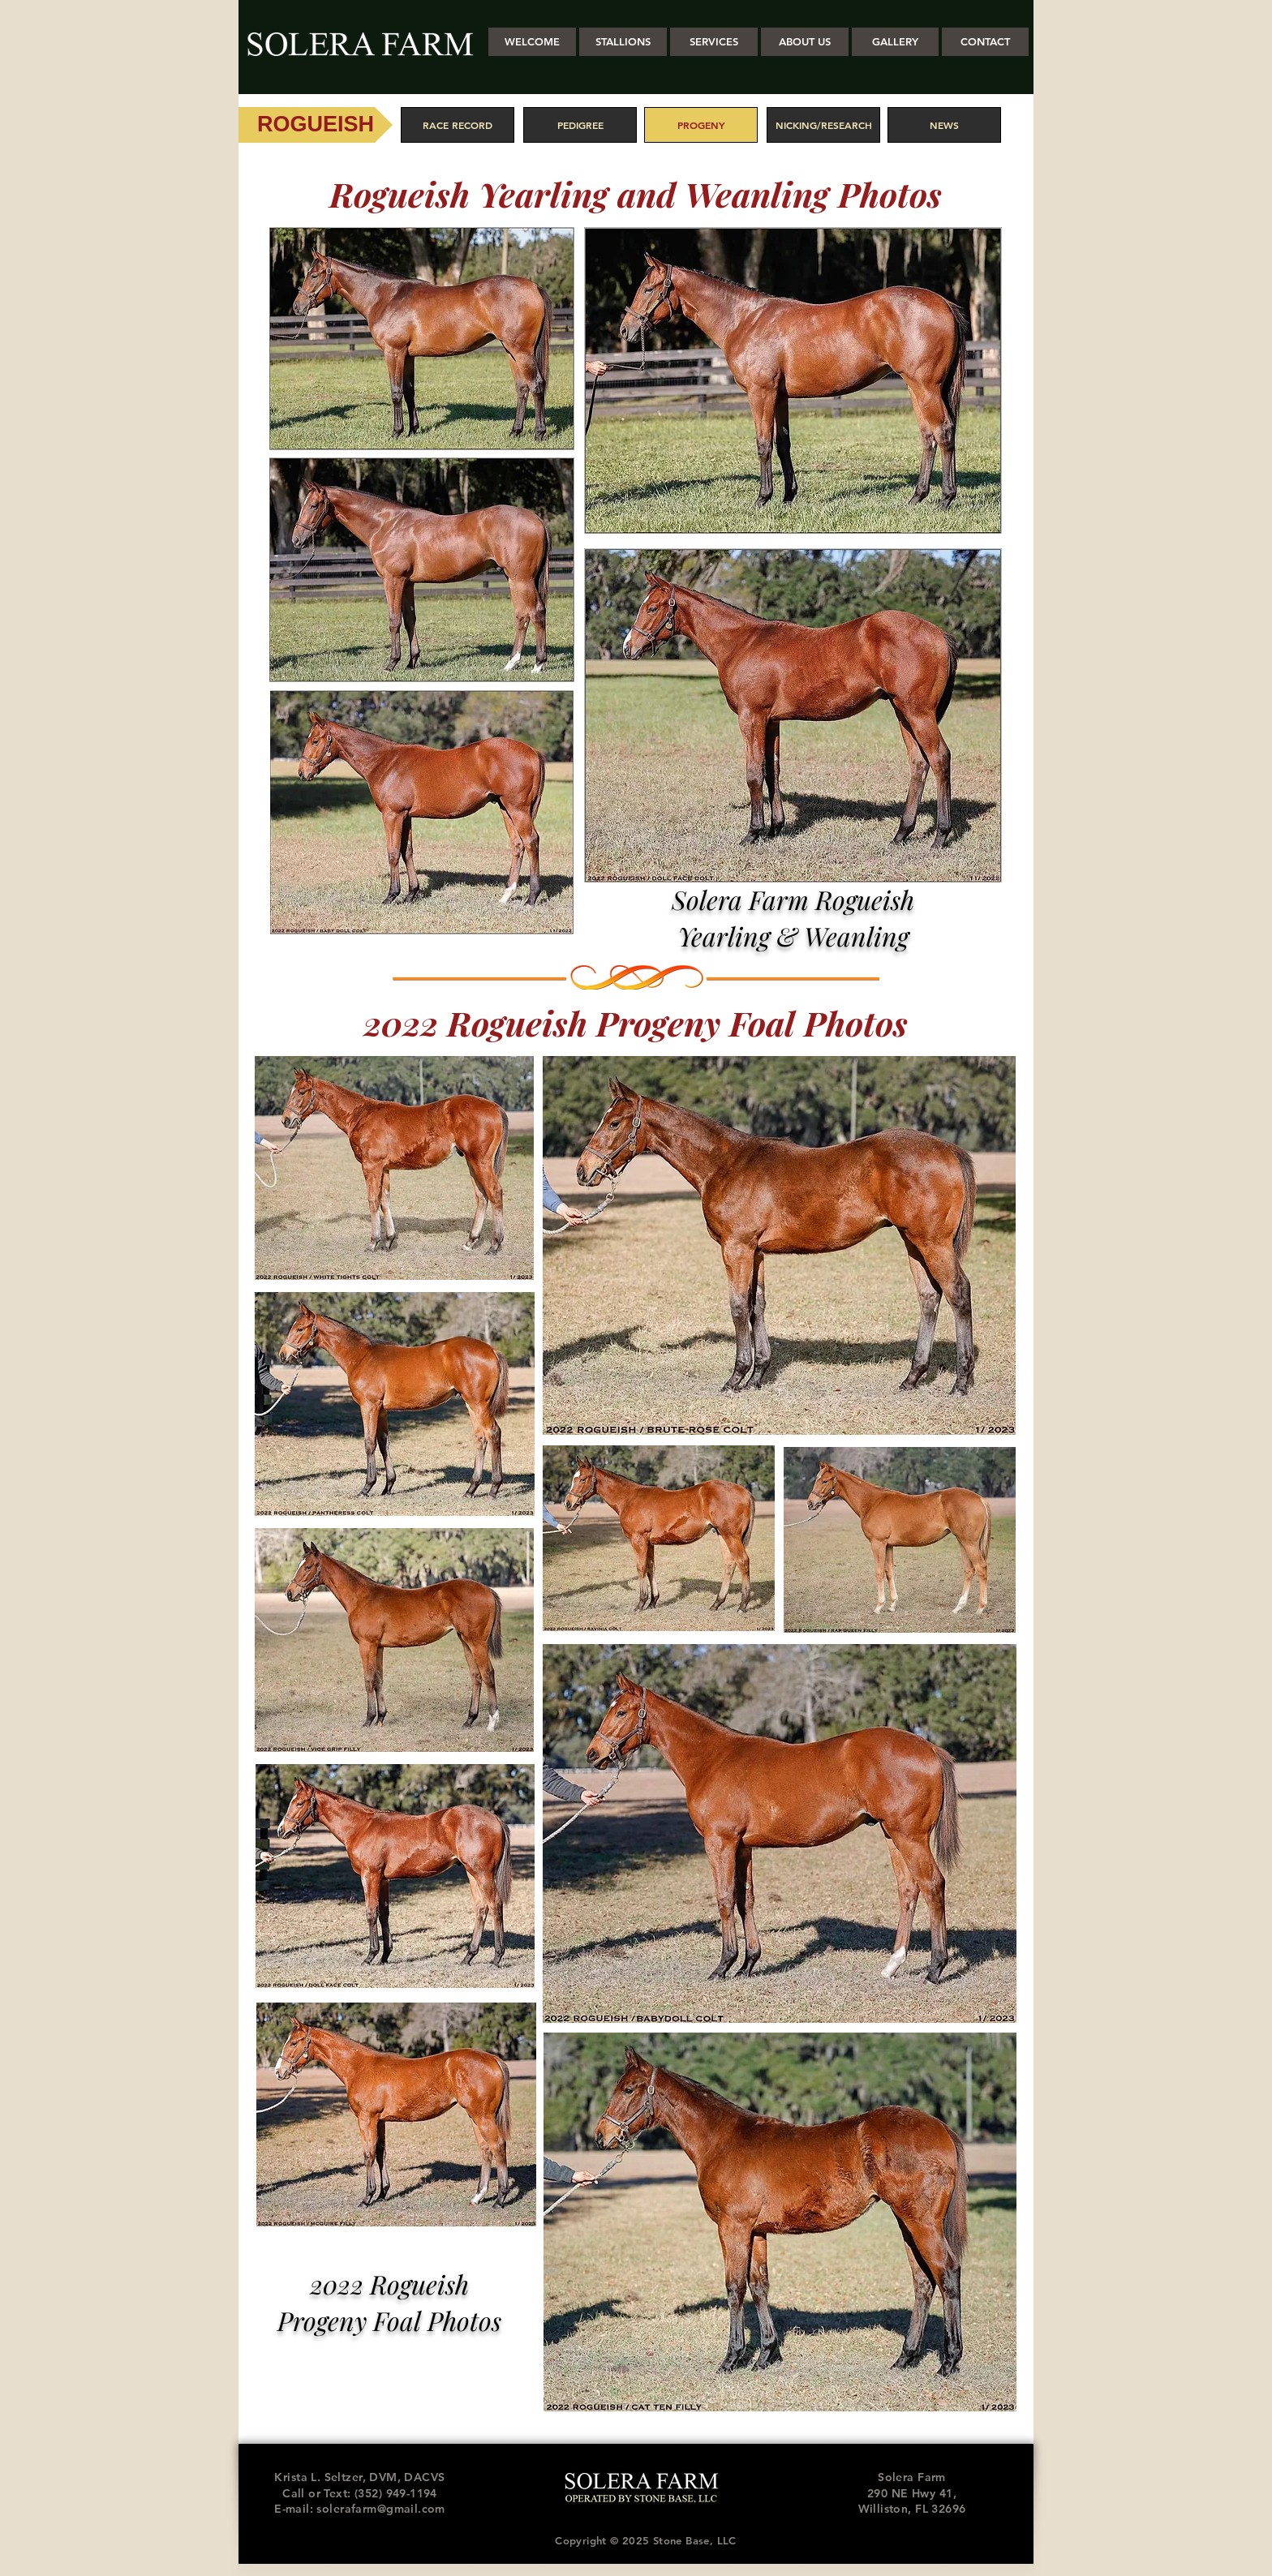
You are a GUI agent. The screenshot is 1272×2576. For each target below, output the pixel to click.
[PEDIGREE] (580, 125)
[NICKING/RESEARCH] (823, 125)
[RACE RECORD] (457, 125)
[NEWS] (944, 125)
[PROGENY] (701, 125)
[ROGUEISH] (315, 125)
